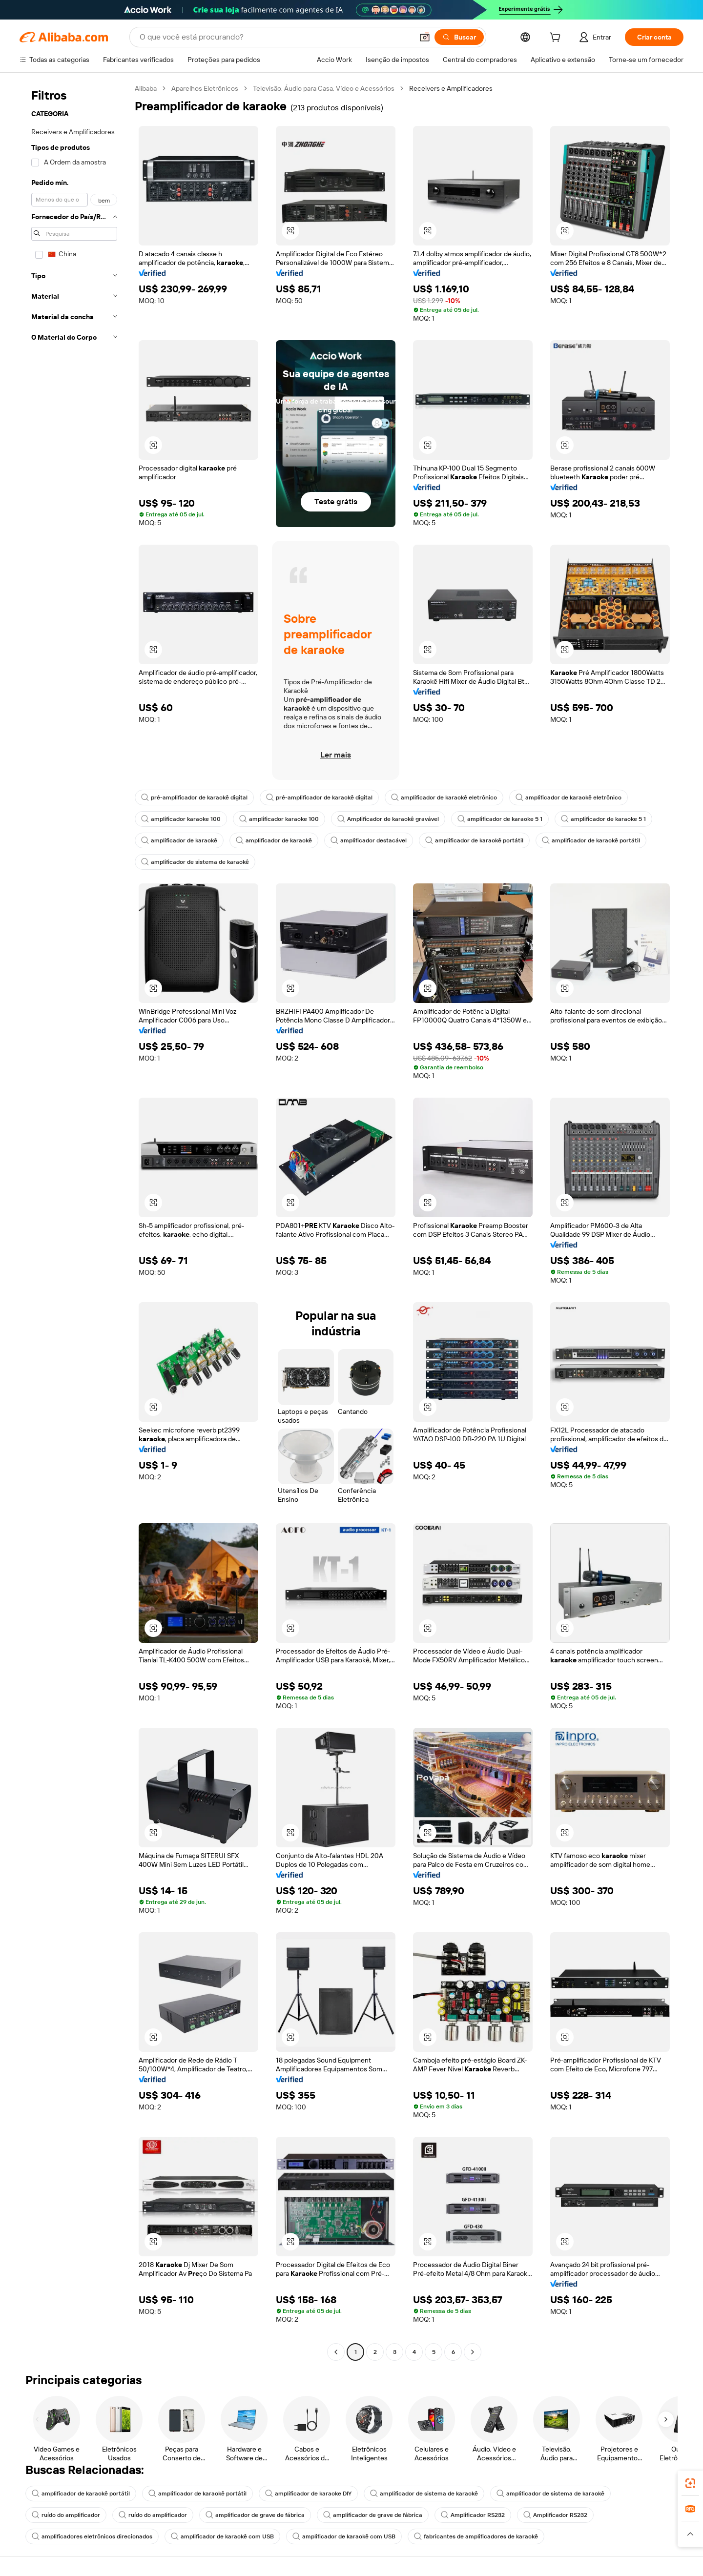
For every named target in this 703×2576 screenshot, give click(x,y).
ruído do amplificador (66, 2515)
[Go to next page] (472, 2352)
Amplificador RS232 (473, 2515)
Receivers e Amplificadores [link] (451, 88)
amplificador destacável (369, 840)
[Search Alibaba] (275, 37)
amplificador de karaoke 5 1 (499, 819)
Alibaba (146, 88)
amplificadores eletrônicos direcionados (92, 2536)
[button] (425, 37)
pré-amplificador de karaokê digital (194, 797)
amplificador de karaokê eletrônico (444, 797)
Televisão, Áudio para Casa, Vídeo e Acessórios (323, 88)
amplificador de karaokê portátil (474, 840)
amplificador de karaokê (179, 840)
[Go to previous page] (336, 2352)
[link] (690, 2483)
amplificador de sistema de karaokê (195, 862)
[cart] (557, 38)
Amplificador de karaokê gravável (388, 819)
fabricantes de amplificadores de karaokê (476, 2536)
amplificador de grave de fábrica (255, 2515)
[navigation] (74, 1221)
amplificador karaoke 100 (181, 819)
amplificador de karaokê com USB (222, 2536)
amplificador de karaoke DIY (308, 2493)
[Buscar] (459, 37)
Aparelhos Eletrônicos (204, 88)
